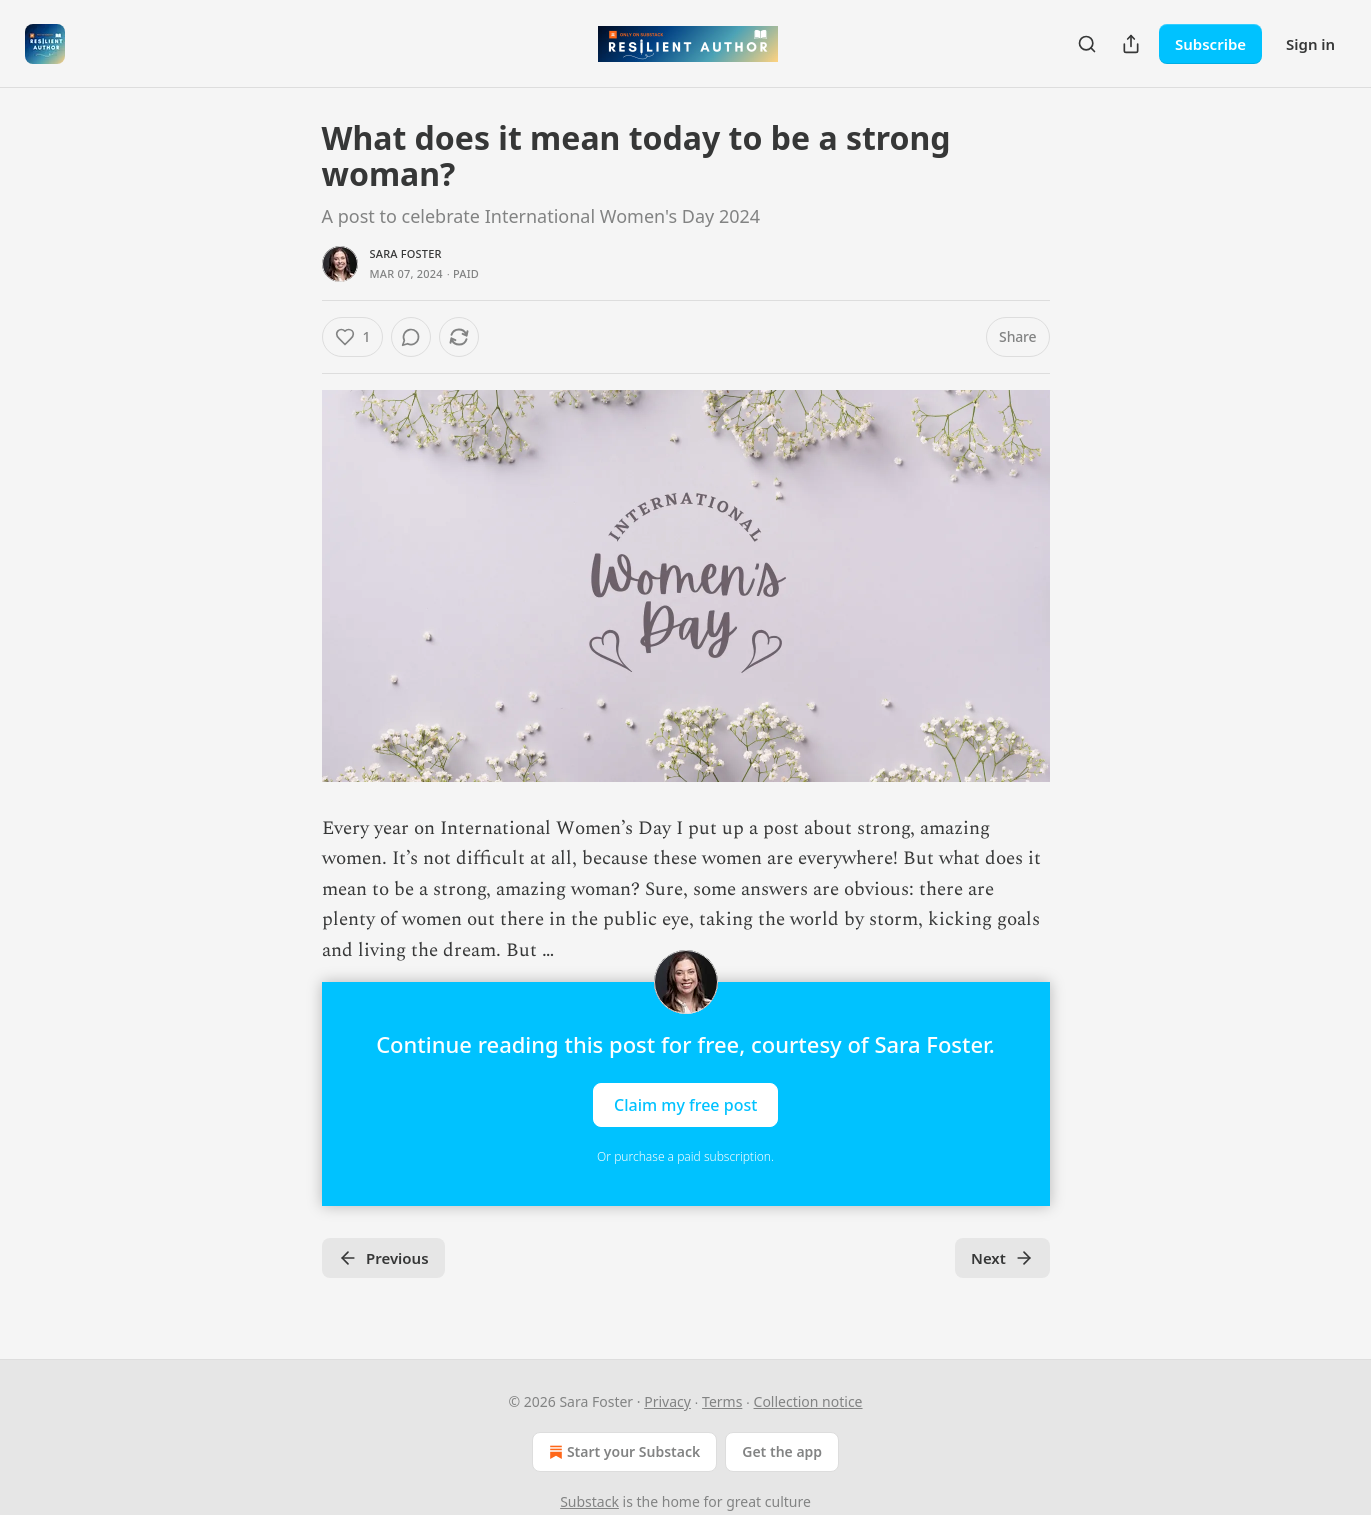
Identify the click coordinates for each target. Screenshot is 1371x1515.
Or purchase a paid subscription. (685, 1156)
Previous (383, 1258)
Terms (722, 1401)
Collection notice (808, 1401)
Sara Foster (406, 253)
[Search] (1087, 44)
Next (1002, 1258)
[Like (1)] (353, 337)
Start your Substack (622, 1452)
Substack (589, 1501)
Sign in (1310, 44)
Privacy (667, 1401)
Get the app (782, 1451)
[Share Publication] (1131, 44)
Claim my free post (685, 1104)
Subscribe (1210, 44)
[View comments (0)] (411, 337)
